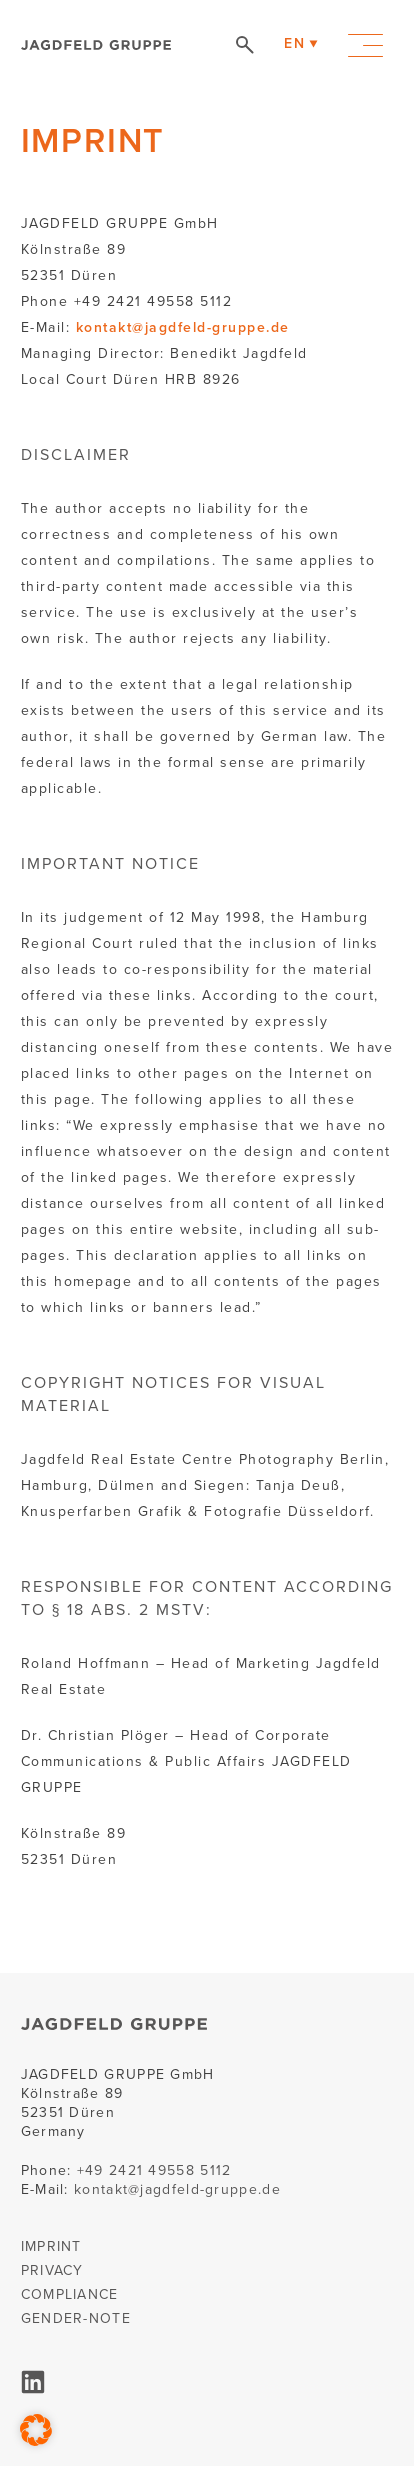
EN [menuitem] (294, 43)
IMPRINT (51, 2246)
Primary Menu (365, 45)
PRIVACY (52, 2270)
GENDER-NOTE (76, 2318)
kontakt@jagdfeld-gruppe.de (183, 327)
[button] (36, 2430)
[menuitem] (294, 44)
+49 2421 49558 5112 (154, 2170)
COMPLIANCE (70, 2294)
